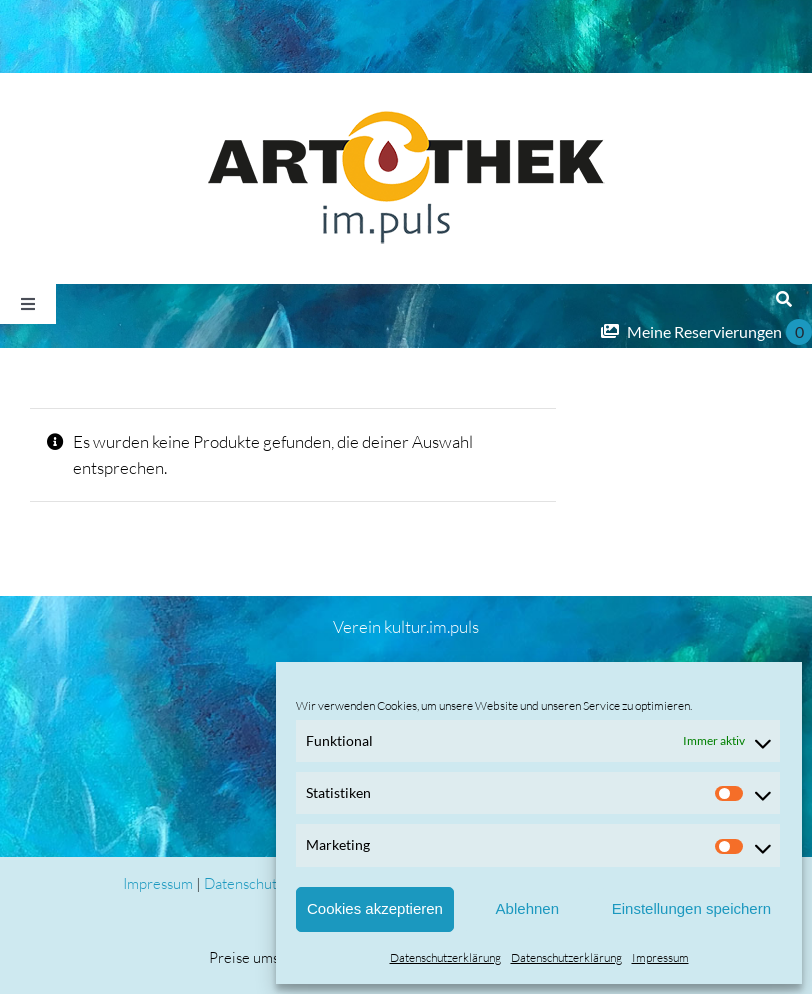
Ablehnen (527, 908)
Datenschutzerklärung (445, 957)
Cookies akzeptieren (375, 908)
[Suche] (784, 300)
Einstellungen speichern (691, 908)
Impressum (660, 957)
